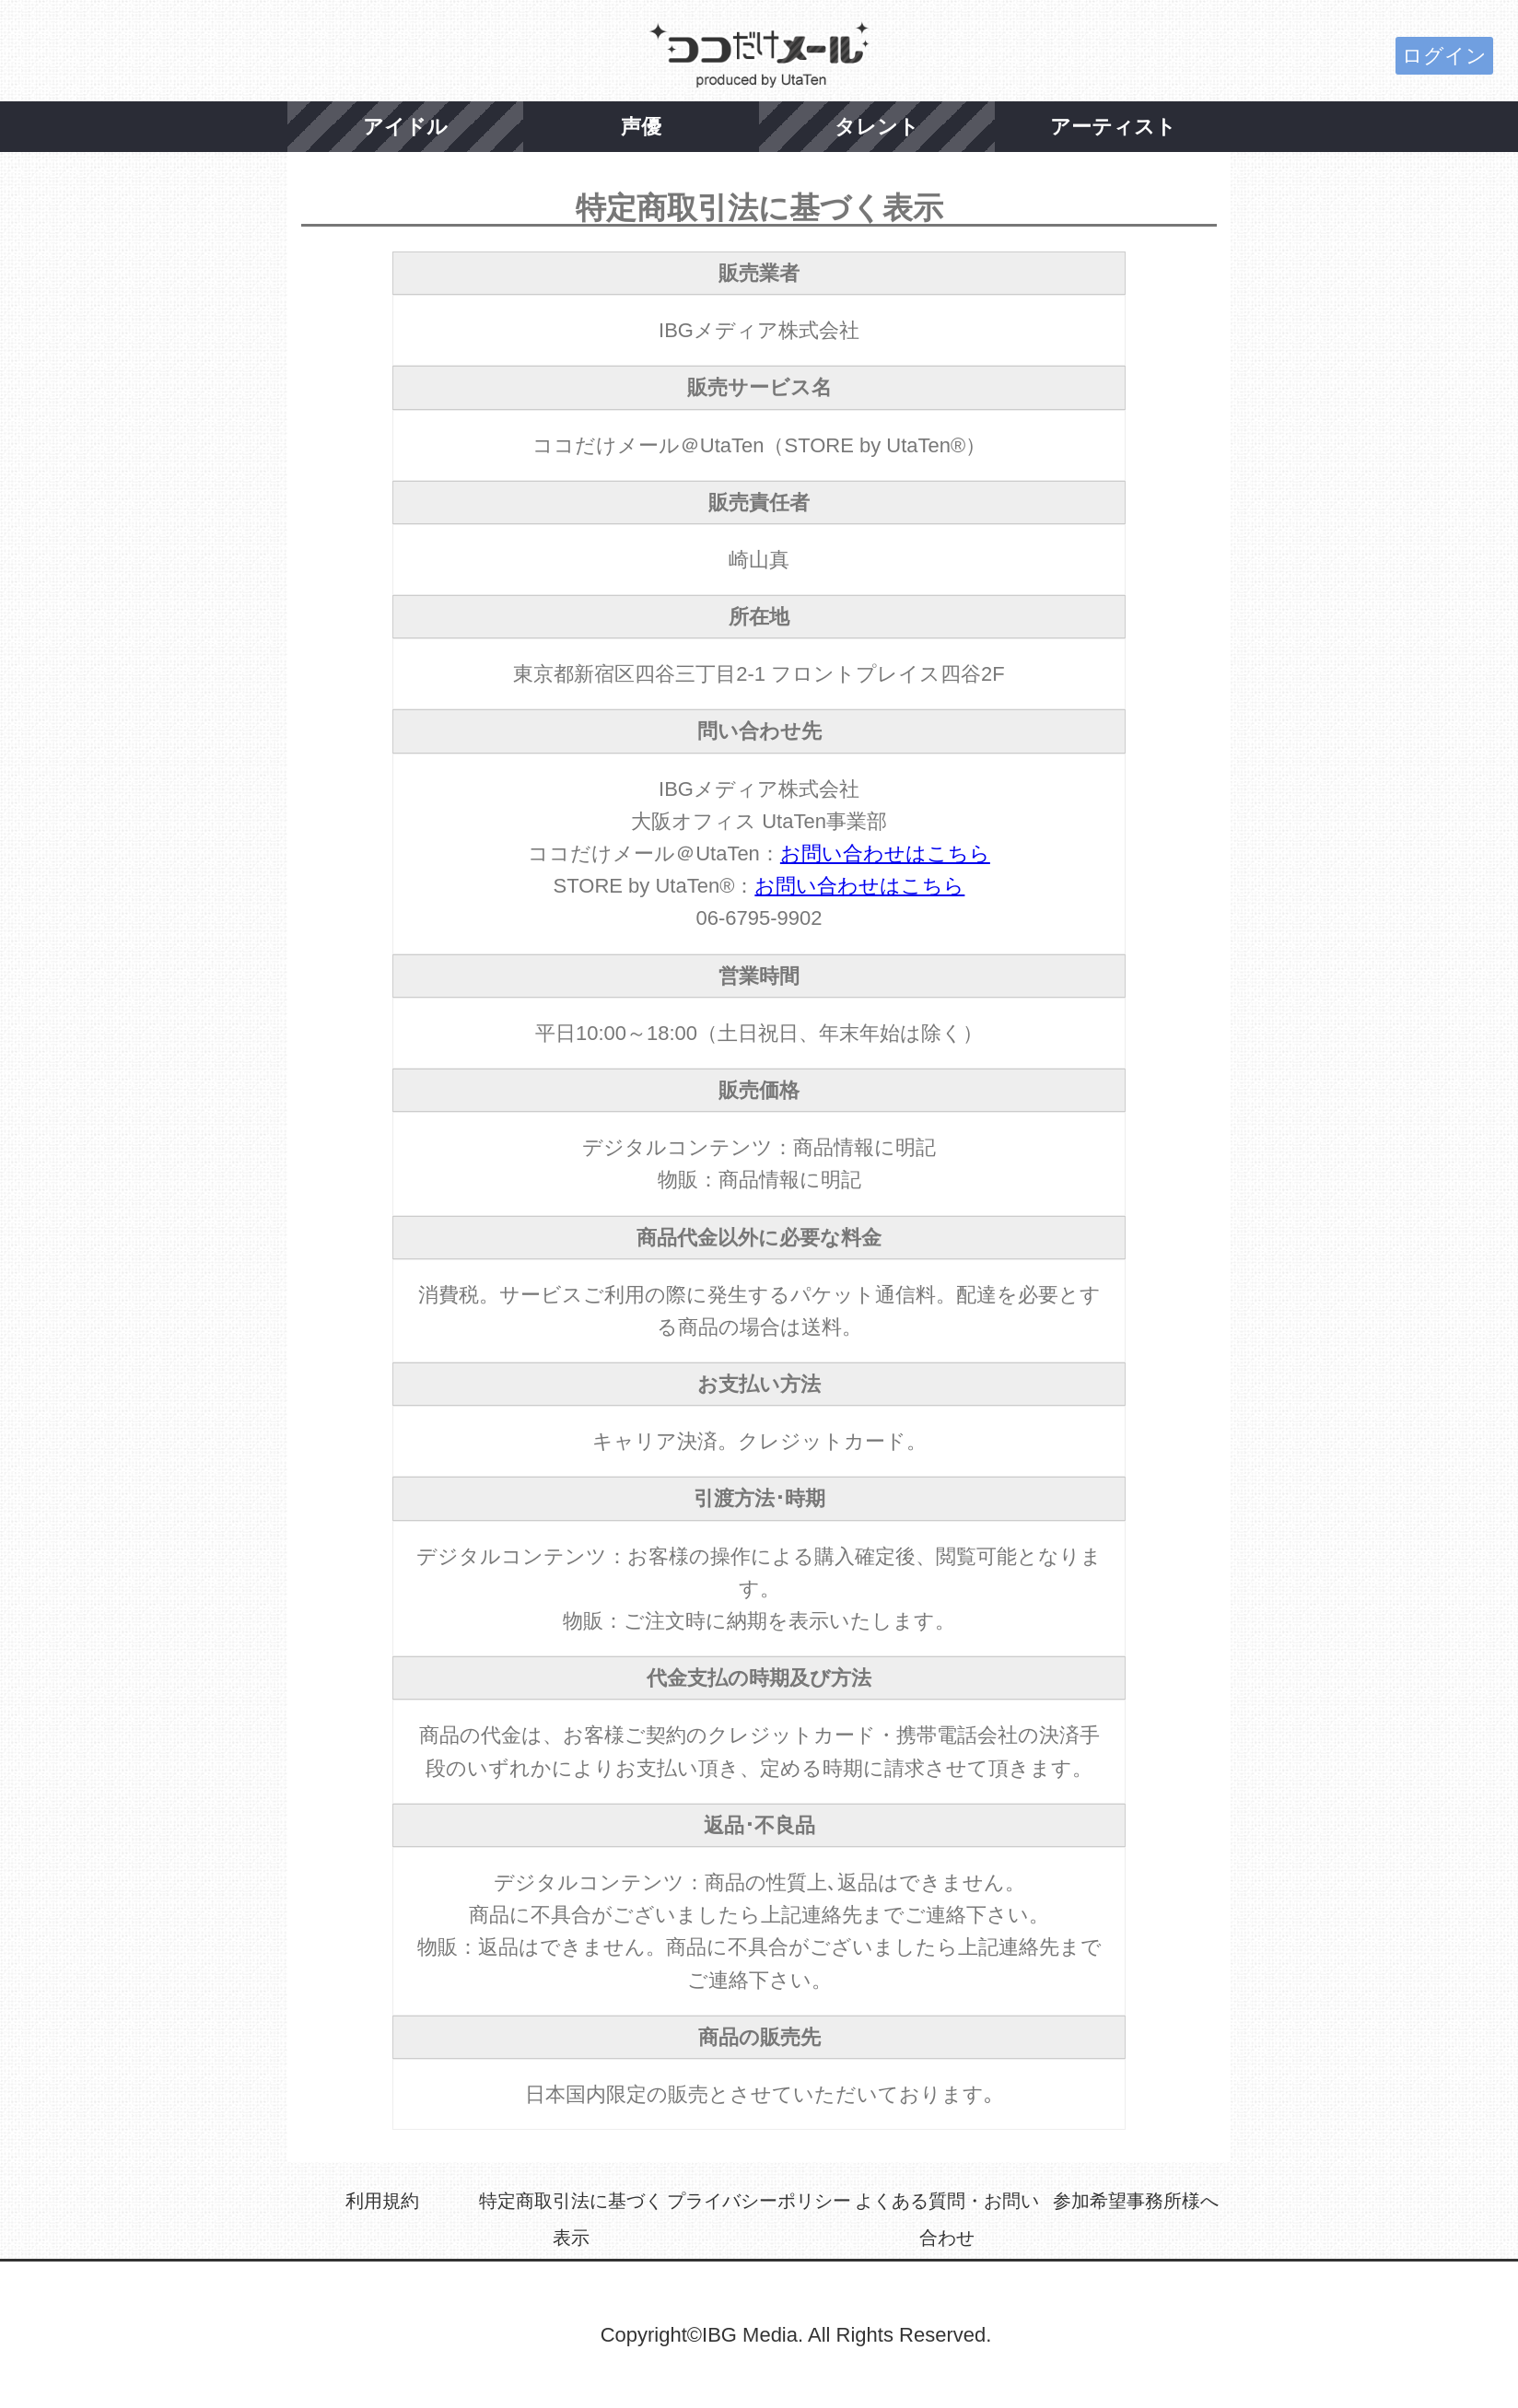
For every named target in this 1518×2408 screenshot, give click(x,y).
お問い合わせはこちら (885, 853)
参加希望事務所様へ (1136, 2201)
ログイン (1444, 55)
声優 (641, 126)
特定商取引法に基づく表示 (571, 2219)
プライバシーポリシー (759, 2201)
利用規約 (382, 2201)
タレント (877, 126)
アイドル (405, 126)
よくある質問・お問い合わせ (947, 2219)
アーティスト (1113, 126)
